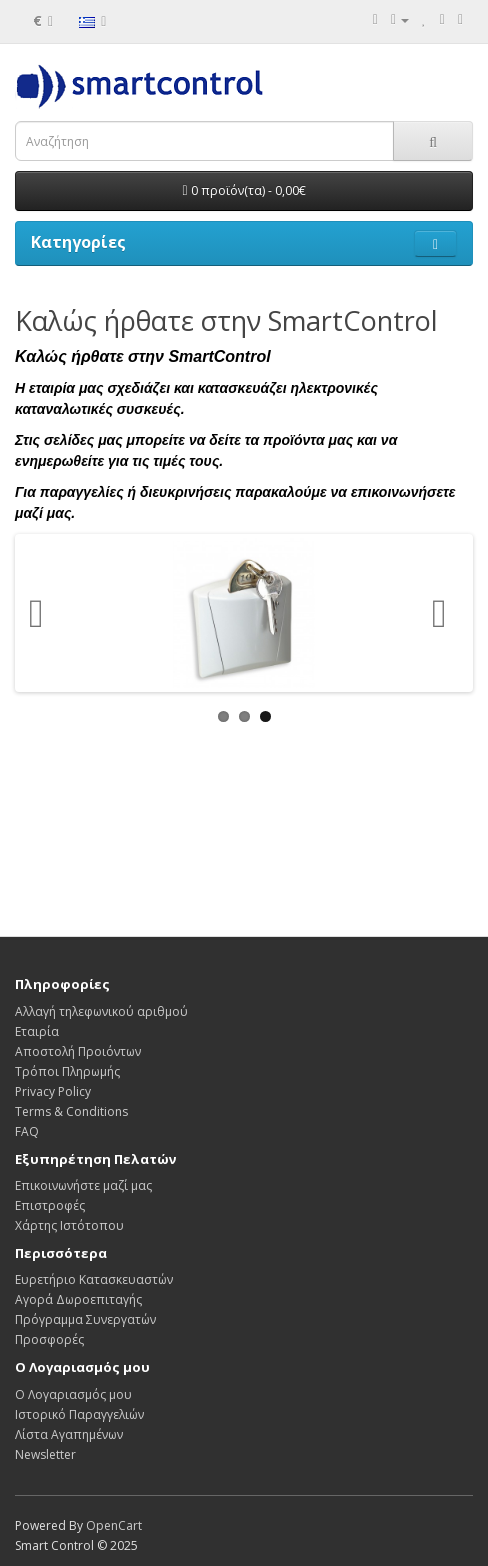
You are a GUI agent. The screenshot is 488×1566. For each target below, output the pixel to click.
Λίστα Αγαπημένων (69, 1434)
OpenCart (114, 1525)
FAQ (27, 1131)
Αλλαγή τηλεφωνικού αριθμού (101, 1011)
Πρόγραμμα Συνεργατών (85, 1319)
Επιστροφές (50, 1205)
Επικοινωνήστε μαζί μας (83, 1185)
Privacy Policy (53, 1091)
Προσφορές (49, 1339)
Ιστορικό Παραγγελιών (79, 1414)
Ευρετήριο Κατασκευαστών (94, 1279)
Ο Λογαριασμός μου (73, 1394)
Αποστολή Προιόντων (78, 1051)
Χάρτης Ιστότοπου (69, 1225)
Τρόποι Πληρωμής (67, 1071)
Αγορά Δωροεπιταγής (78, 1299)
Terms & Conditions (71, 1111)
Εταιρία (37, 1031)
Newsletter (45, 1454)
